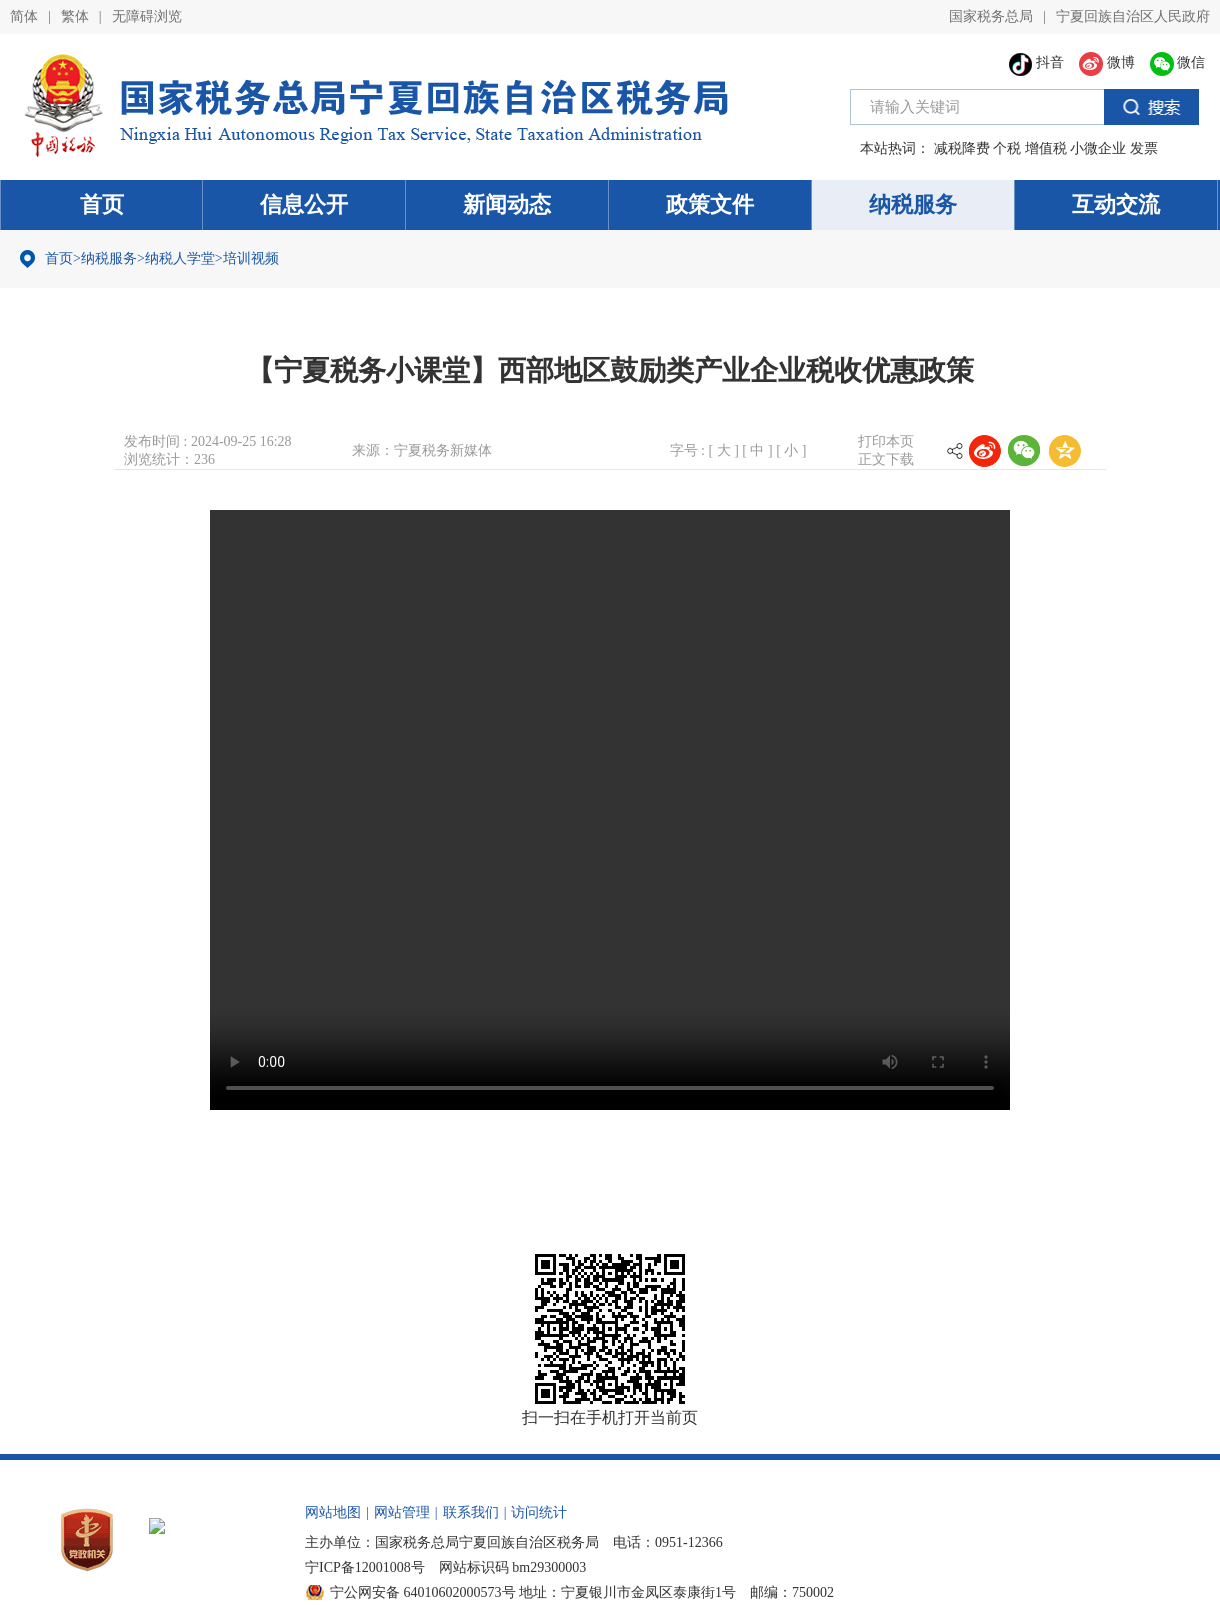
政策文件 (710, 204)
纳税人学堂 (180, 258)
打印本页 (886, 441)
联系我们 (471, 1512)
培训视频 (251, 258)
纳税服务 (913, 204)
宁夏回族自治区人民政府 (1133, 16)
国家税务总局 (991, 16)
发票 (1144, 148)
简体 (24, 16)
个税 (1007, 148)
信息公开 (304, 204)
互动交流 (1116, 204)
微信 (1178, 62)
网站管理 (402, 1512)
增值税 (1046, 148)
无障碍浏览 (147, 16)
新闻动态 (507, 204)
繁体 (75, 16)
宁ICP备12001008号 (365, 1567)
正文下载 (886, 459)
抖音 (1037, 62)
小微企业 (1098, 148)
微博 (1107, 62)
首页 (102, 204)
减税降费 (962, 148)
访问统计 (539, 1512)
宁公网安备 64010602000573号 (423, 1592)
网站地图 (333, 1512)
